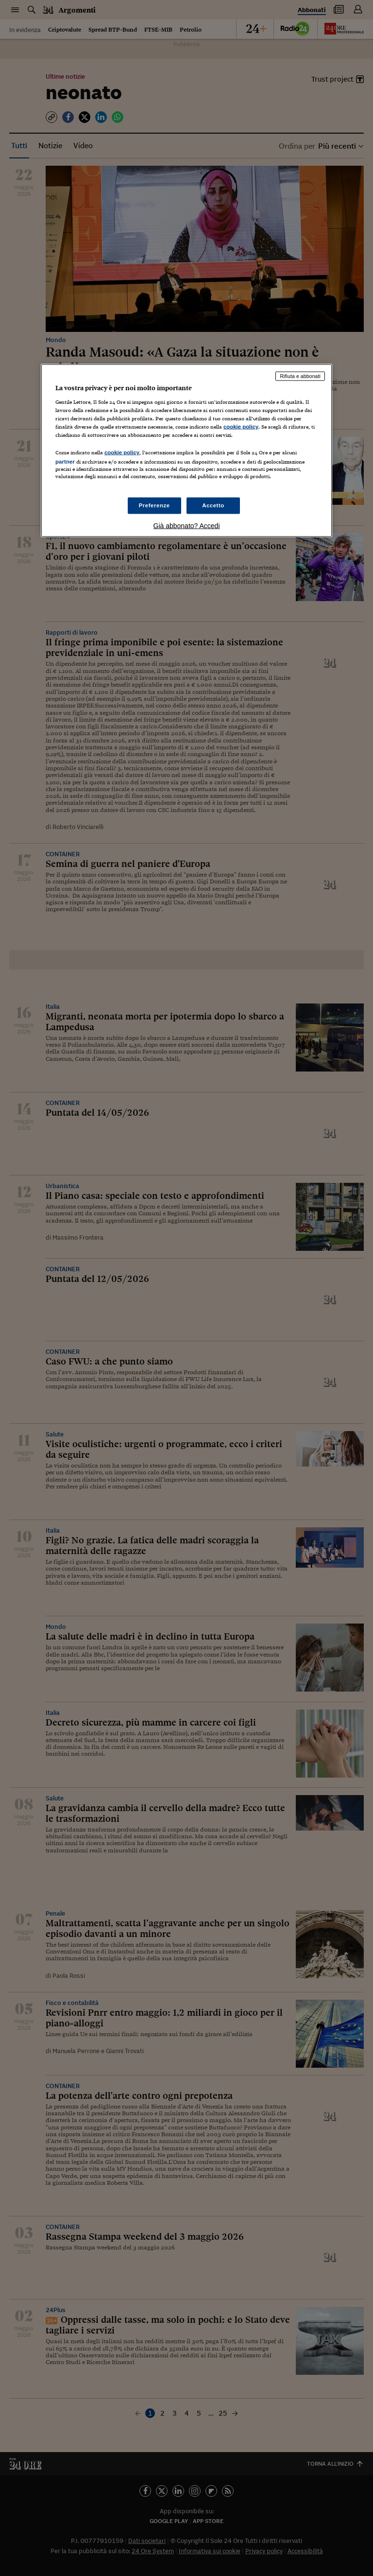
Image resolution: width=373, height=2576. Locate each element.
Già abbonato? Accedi (186, 526)
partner (65, 462)
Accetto (213, 505)
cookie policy (240, 426)
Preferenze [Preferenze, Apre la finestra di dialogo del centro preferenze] (154, 505)
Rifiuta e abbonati (300, 376)
